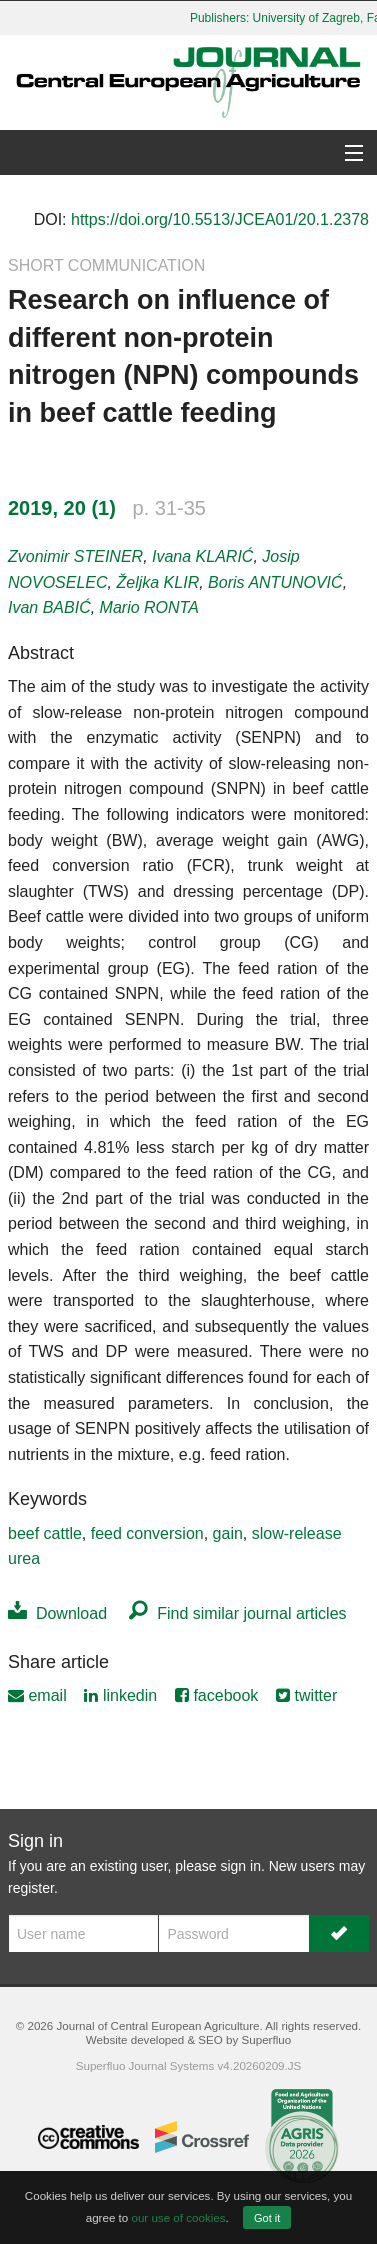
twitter (306, 1695)
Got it (267, 2218)
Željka (157, 582)
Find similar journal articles (237, 1613)
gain (228, 1533)
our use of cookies (178, 2217)
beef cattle (45, 1533)
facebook (216, 1695)
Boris (275, 582)
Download (57, 1613)
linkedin (120, 1695)
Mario (149, 607)
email (37, 1695)
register (31, 1888)
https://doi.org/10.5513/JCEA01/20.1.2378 (220, 219)
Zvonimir (75, 556)
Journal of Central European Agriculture (157, 2025)
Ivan (49, 607)
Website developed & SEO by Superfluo (188, 2039)
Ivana (202, 556)
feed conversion (147, 1533)
